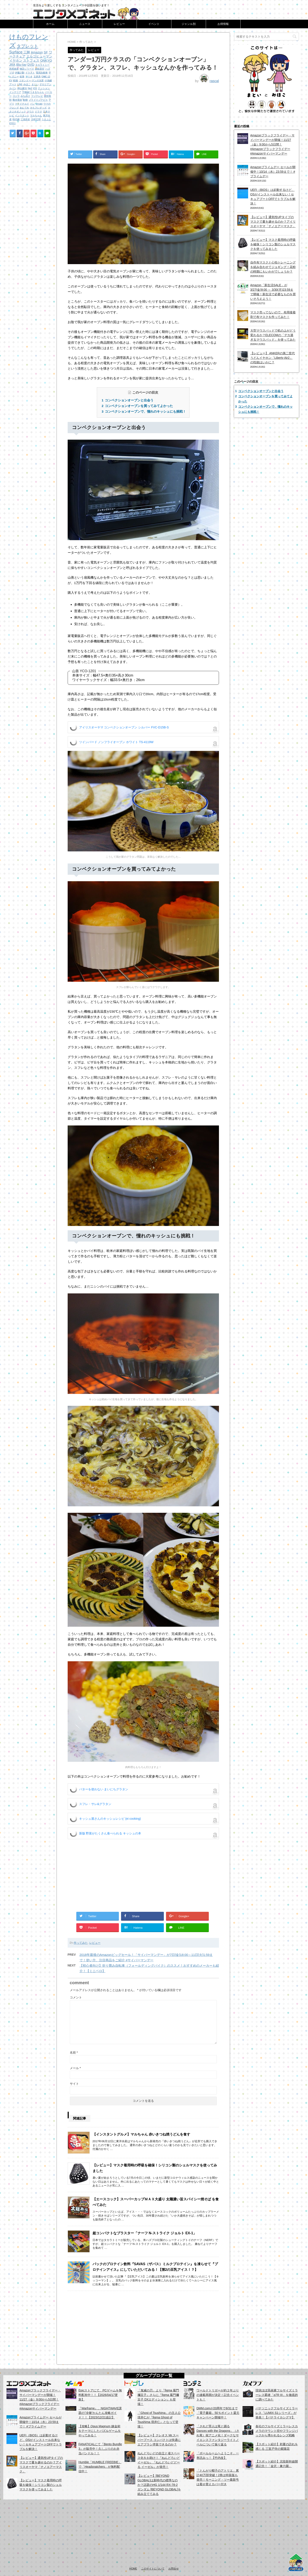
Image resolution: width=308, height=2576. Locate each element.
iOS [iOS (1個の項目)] (35, 88)
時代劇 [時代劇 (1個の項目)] (16, 119)
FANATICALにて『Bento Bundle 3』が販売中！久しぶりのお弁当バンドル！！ (100, 2448)
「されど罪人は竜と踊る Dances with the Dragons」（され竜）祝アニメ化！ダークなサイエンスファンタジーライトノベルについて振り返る (217, 2435)
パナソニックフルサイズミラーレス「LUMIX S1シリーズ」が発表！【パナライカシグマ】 (276, 2413)
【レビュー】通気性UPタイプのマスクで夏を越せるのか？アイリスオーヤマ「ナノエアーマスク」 (273, 221)
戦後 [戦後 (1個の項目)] (15, 80)
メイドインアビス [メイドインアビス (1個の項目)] (38, 100)
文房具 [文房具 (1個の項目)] (37, 76)
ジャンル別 (189, 24)
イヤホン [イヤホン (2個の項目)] (15, 60)
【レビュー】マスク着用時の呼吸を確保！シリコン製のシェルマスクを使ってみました (273, 244)
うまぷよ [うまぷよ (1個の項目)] (46, 119)
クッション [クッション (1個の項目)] (44, 88)
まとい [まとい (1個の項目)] (35, 84)
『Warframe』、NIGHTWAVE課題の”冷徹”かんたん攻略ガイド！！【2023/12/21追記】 (100, 2413)
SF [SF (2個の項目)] (46, 52)
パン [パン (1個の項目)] (32, 103)
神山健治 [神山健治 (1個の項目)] (22, 88)
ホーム (50, 24)
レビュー (119, 24)
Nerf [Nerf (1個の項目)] (30, 88)
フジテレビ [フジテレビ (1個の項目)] (37, 96)
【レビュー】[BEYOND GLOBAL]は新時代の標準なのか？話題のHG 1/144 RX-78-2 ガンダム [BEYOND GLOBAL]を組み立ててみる (159, 2485)
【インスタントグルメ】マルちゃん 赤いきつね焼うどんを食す (141, 2134)
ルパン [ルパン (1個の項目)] (12, 88)
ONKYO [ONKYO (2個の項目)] (46, 60)
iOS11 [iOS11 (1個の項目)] (12, 123)
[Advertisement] (143, 115)
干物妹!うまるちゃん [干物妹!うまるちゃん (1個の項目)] (33, 92)
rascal (214, 81)
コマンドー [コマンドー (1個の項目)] (25, 80)
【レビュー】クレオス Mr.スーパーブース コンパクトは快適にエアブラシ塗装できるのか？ (159, 2440)
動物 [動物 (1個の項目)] (25, 100)
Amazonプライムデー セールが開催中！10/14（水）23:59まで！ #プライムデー (272, 171)
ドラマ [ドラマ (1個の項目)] (38, 111)
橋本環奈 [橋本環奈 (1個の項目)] (17, 100)
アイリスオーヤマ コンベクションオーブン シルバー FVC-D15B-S (124, 727)
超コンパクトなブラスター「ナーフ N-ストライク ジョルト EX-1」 (145, 2233)
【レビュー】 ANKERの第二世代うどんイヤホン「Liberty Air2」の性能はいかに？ (272, 357)
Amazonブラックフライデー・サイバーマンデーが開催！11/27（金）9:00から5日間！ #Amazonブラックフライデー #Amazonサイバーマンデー (272, 144)
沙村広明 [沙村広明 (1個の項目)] (36, 119)
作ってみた (81, 1942)
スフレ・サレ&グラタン (95, 1804)
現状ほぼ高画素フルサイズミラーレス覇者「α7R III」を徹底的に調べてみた (276, 2395)
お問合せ (173, 2568)
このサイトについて (152, 2568)
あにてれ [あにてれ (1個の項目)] (24, 107)
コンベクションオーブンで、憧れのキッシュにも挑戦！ (145, 412)
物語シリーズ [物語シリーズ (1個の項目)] (27, 68)
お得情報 (223, 24)
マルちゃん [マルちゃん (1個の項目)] (36, 115)
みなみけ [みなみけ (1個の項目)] (25, 96)
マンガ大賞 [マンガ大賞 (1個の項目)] (38, 80)
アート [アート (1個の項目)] (12, 84)
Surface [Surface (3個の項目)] (15, 52)
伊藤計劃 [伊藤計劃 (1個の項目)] (19, 72)
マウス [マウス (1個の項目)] (30, 111)
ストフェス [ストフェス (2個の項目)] (31, 60)
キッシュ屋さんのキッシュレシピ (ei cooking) (110, 1818)
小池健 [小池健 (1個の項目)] (48, 80)
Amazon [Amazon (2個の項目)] (37, 52)
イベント (154, 24)
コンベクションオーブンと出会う (129, 400)
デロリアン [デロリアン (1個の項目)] (45, 84)
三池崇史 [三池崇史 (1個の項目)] (25, 119)
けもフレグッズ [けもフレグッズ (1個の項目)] (38, 107)
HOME (133, 2568)
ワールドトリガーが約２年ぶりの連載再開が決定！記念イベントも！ (217, 2395)
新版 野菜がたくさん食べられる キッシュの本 (110, 1833)
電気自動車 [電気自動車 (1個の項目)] (42, 72)
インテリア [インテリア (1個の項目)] (15, 92)
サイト (74, 2083)
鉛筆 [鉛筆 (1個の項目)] (22, 76)
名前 (74, 2052)
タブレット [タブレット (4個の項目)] (27, 46)
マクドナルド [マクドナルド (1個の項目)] (22, 103)
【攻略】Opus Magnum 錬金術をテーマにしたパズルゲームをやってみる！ (99, 2430)
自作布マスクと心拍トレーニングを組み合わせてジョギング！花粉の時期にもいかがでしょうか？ (273, 267)
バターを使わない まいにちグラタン (103, 1789)
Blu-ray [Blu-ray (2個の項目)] (21, 64)
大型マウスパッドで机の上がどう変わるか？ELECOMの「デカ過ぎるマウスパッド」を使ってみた (273, 335)
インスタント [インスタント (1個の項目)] (22, 115)
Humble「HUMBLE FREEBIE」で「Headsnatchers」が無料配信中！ (99, 2466)
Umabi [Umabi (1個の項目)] (39, 103)
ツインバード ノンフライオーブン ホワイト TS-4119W (116, 742)
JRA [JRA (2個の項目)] (12, 64)
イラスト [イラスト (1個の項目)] (30, 72)
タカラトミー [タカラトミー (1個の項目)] (42, 65)
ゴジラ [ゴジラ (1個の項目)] (16, 96)
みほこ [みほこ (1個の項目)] (26, 84)
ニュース (84, 24)
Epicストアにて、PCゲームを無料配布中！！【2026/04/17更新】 (100, 2395)
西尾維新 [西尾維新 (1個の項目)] (14, 68)
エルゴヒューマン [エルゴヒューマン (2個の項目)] (39, 56)
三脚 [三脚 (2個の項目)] (26, 52)
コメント (76, 1997)
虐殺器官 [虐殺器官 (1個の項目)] (39, 68)
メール (75, 2068)
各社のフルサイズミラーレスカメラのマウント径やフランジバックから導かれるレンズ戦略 (276, 2430)
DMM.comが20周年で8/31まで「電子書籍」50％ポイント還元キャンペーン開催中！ (217, 2413)
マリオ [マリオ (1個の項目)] (28, 76)
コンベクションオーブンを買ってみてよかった (138, 406)
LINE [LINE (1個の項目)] (19, 84)
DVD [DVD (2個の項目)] (30, 64)
